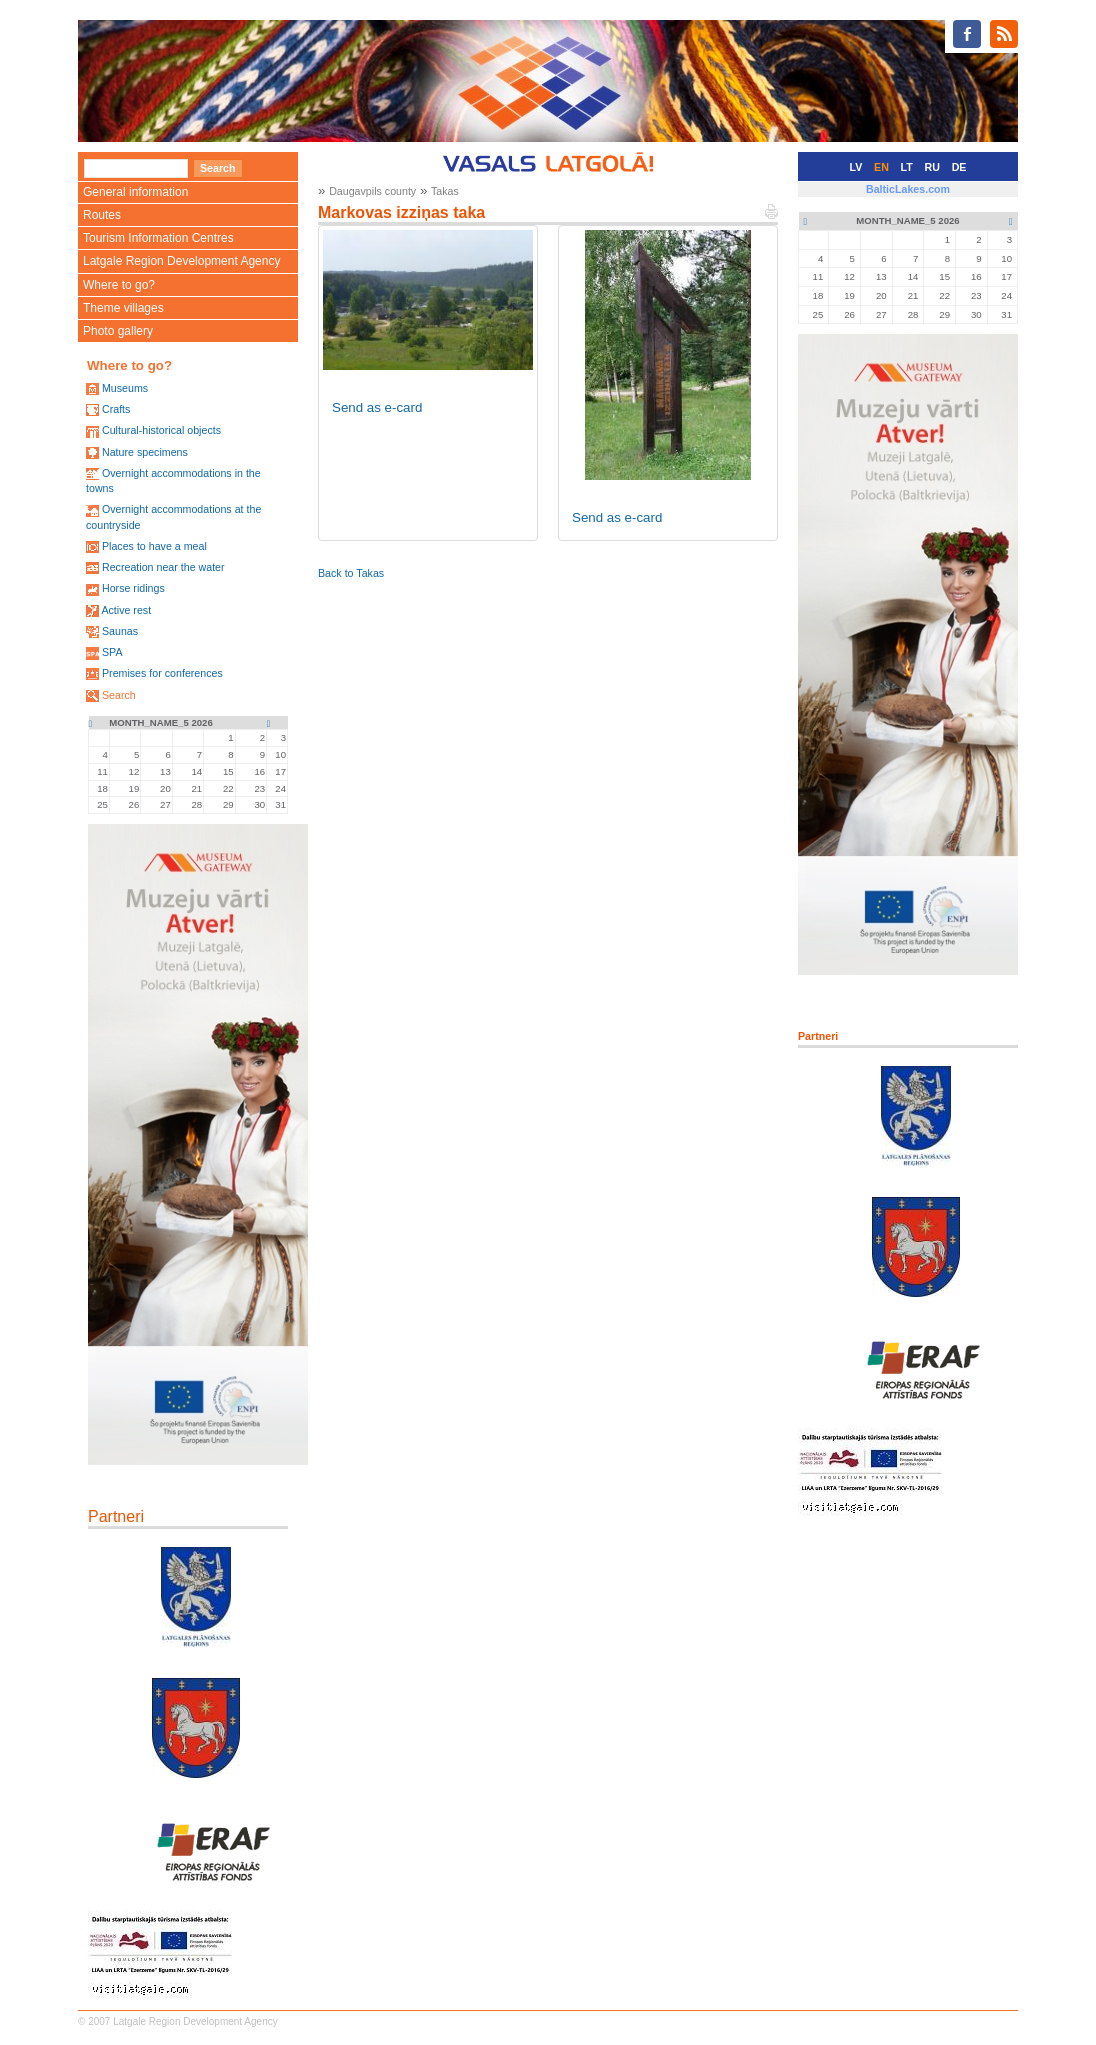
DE (959, 167)
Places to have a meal (154, 546)
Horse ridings (133, 588)
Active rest (126, 610)
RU (932, 167)
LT (907, 167)
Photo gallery (118, 331)
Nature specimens (145, 452)
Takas (445, 191)
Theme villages (123, 308)
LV (856, 167)
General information (135, 192)
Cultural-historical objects (161, 430)
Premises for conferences (162, 673)
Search (119, 695)
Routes (102, 215)
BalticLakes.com (908, 189)
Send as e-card (377, 407)
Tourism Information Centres (158, 238)
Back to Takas (351, 573)
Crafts (116, 409)
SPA (112, 652)
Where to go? (119, 285)
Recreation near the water (163, 567)
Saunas (120, 631)
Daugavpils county (372, 191)
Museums (125, 388)
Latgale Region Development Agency (181, 261)
